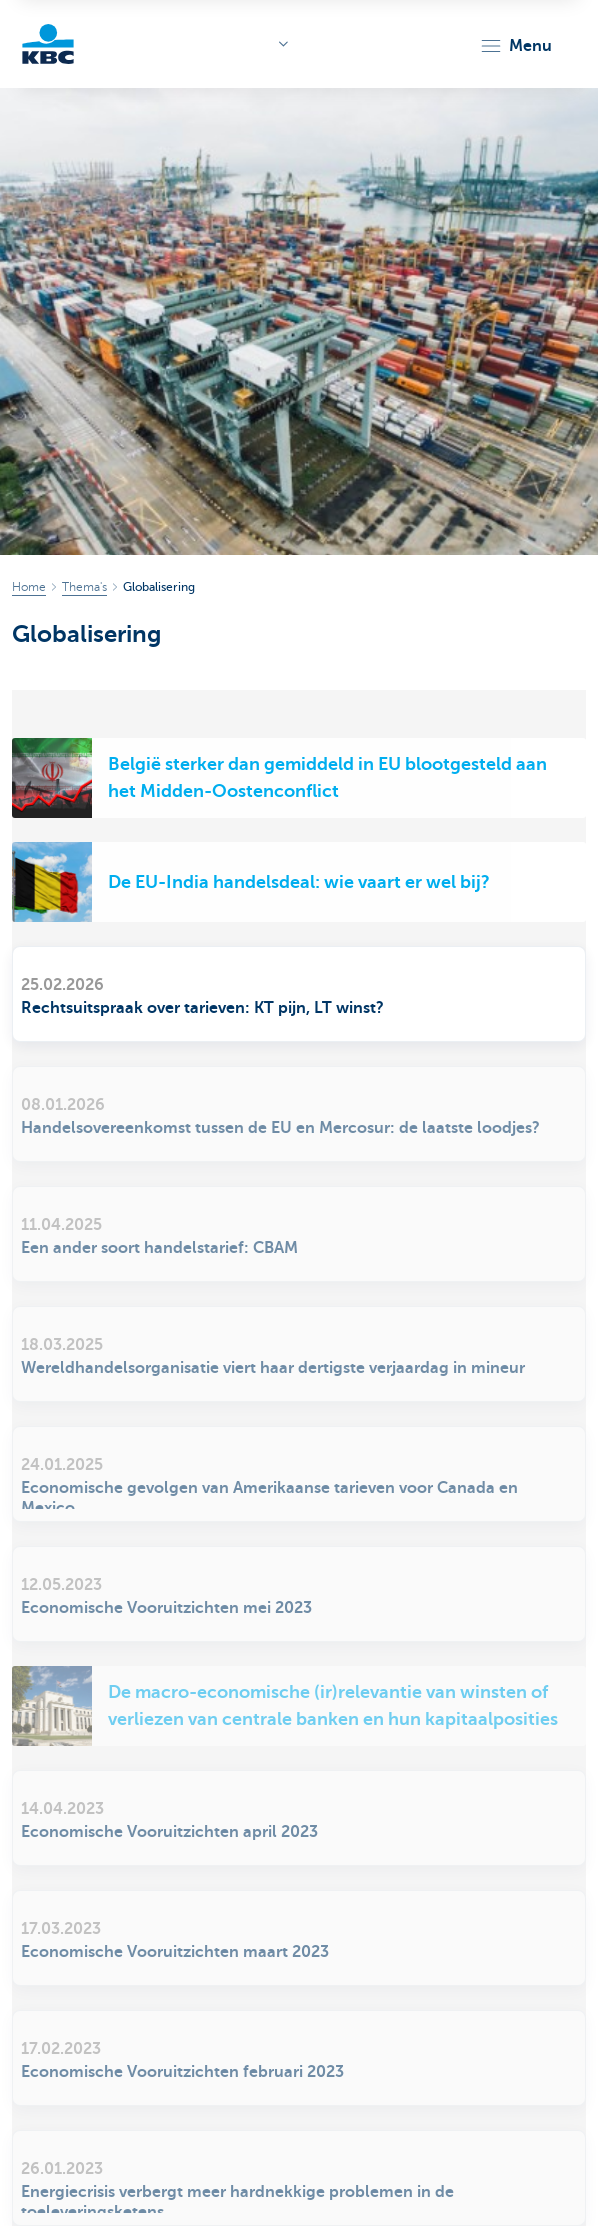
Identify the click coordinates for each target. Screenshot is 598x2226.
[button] (515, 46)
